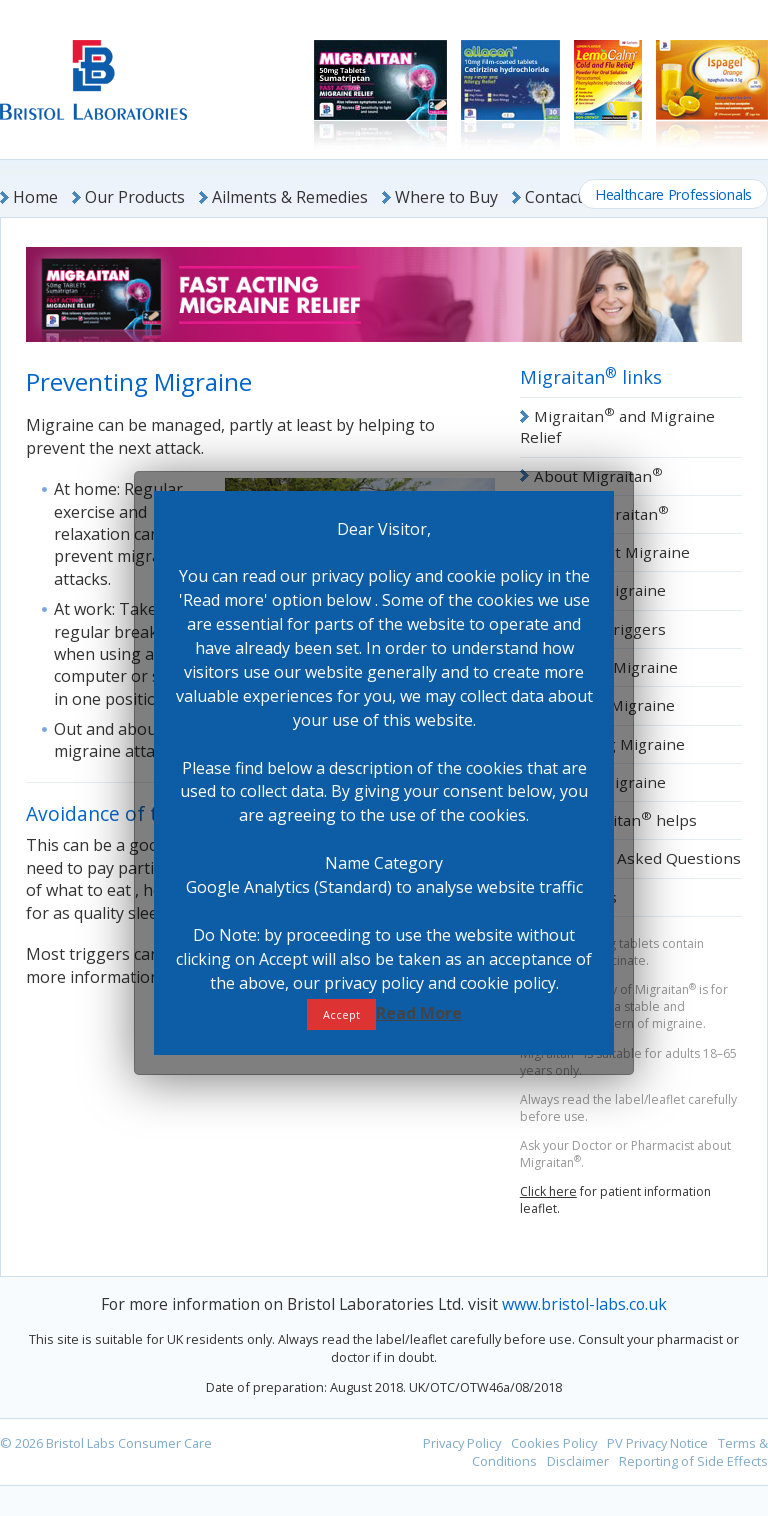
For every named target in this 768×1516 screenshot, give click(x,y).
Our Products (135, 197)
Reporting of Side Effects (693, 1461)
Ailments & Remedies (290, 197)
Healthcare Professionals (673, 194)
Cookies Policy (554, 1443)
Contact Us (566, 197)
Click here (548, 1191)
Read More (419, 1013)
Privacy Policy (462, 1443)
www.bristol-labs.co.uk (584, 1304)
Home (35, 197)
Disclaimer (578, 1461)
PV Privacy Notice (657, 1443)
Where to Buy (446, 197)
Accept (341, 1014)
